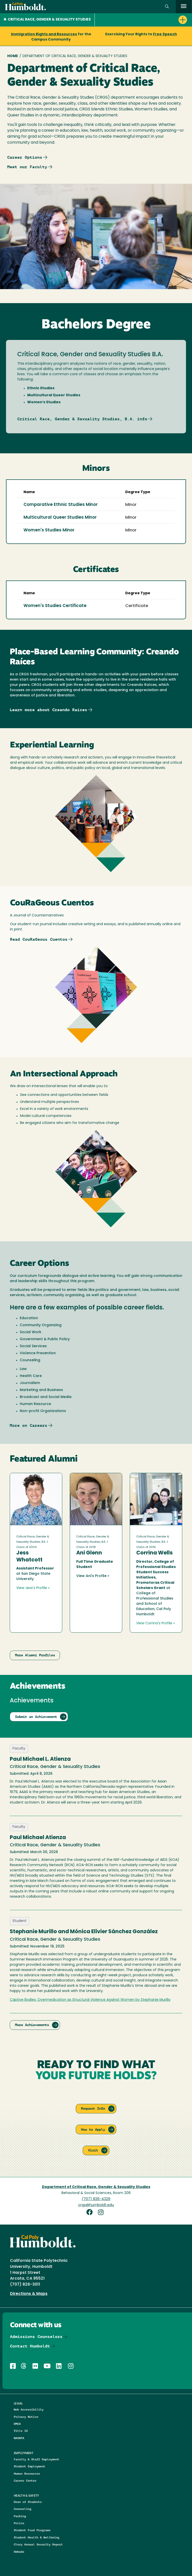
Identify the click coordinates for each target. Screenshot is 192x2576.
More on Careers (28, 1425)
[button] (166, 6)
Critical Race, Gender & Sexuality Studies (47, 19)
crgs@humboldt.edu (96, 2205)
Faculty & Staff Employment (36, 2459)
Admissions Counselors (36, 2336)
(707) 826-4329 (96, 2199)
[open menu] (183, 6)
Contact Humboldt (30, 2346)
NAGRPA (19, 2438)
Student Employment (29, 2466)
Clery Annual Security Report (38, 2544)
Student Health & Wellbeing (36, 2537)
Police (19, 2523)
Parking (20, 2516)
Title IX (21, 2431)
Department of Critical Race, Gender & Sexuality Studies (96, 2187)
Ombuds (19, 2551)
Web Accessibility (29, 2409)
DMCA (17, 2424)
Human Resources (27, 2473)
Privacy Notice (26, 2417)
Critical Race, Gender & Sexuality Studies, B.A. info (82, 419)
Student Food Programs (32, 2530)
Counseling (22, 2509)
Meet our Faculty (27, 166)
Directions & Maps (29, 2294)
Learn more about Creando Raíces (48, 709)
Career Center (25, 2480)
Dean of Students (28, 2502)
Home (12, 56)
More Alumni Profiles (35, 1655)
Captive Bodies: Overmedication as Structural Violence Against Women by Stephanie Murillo (90, 2000)
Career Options (24, 157)
